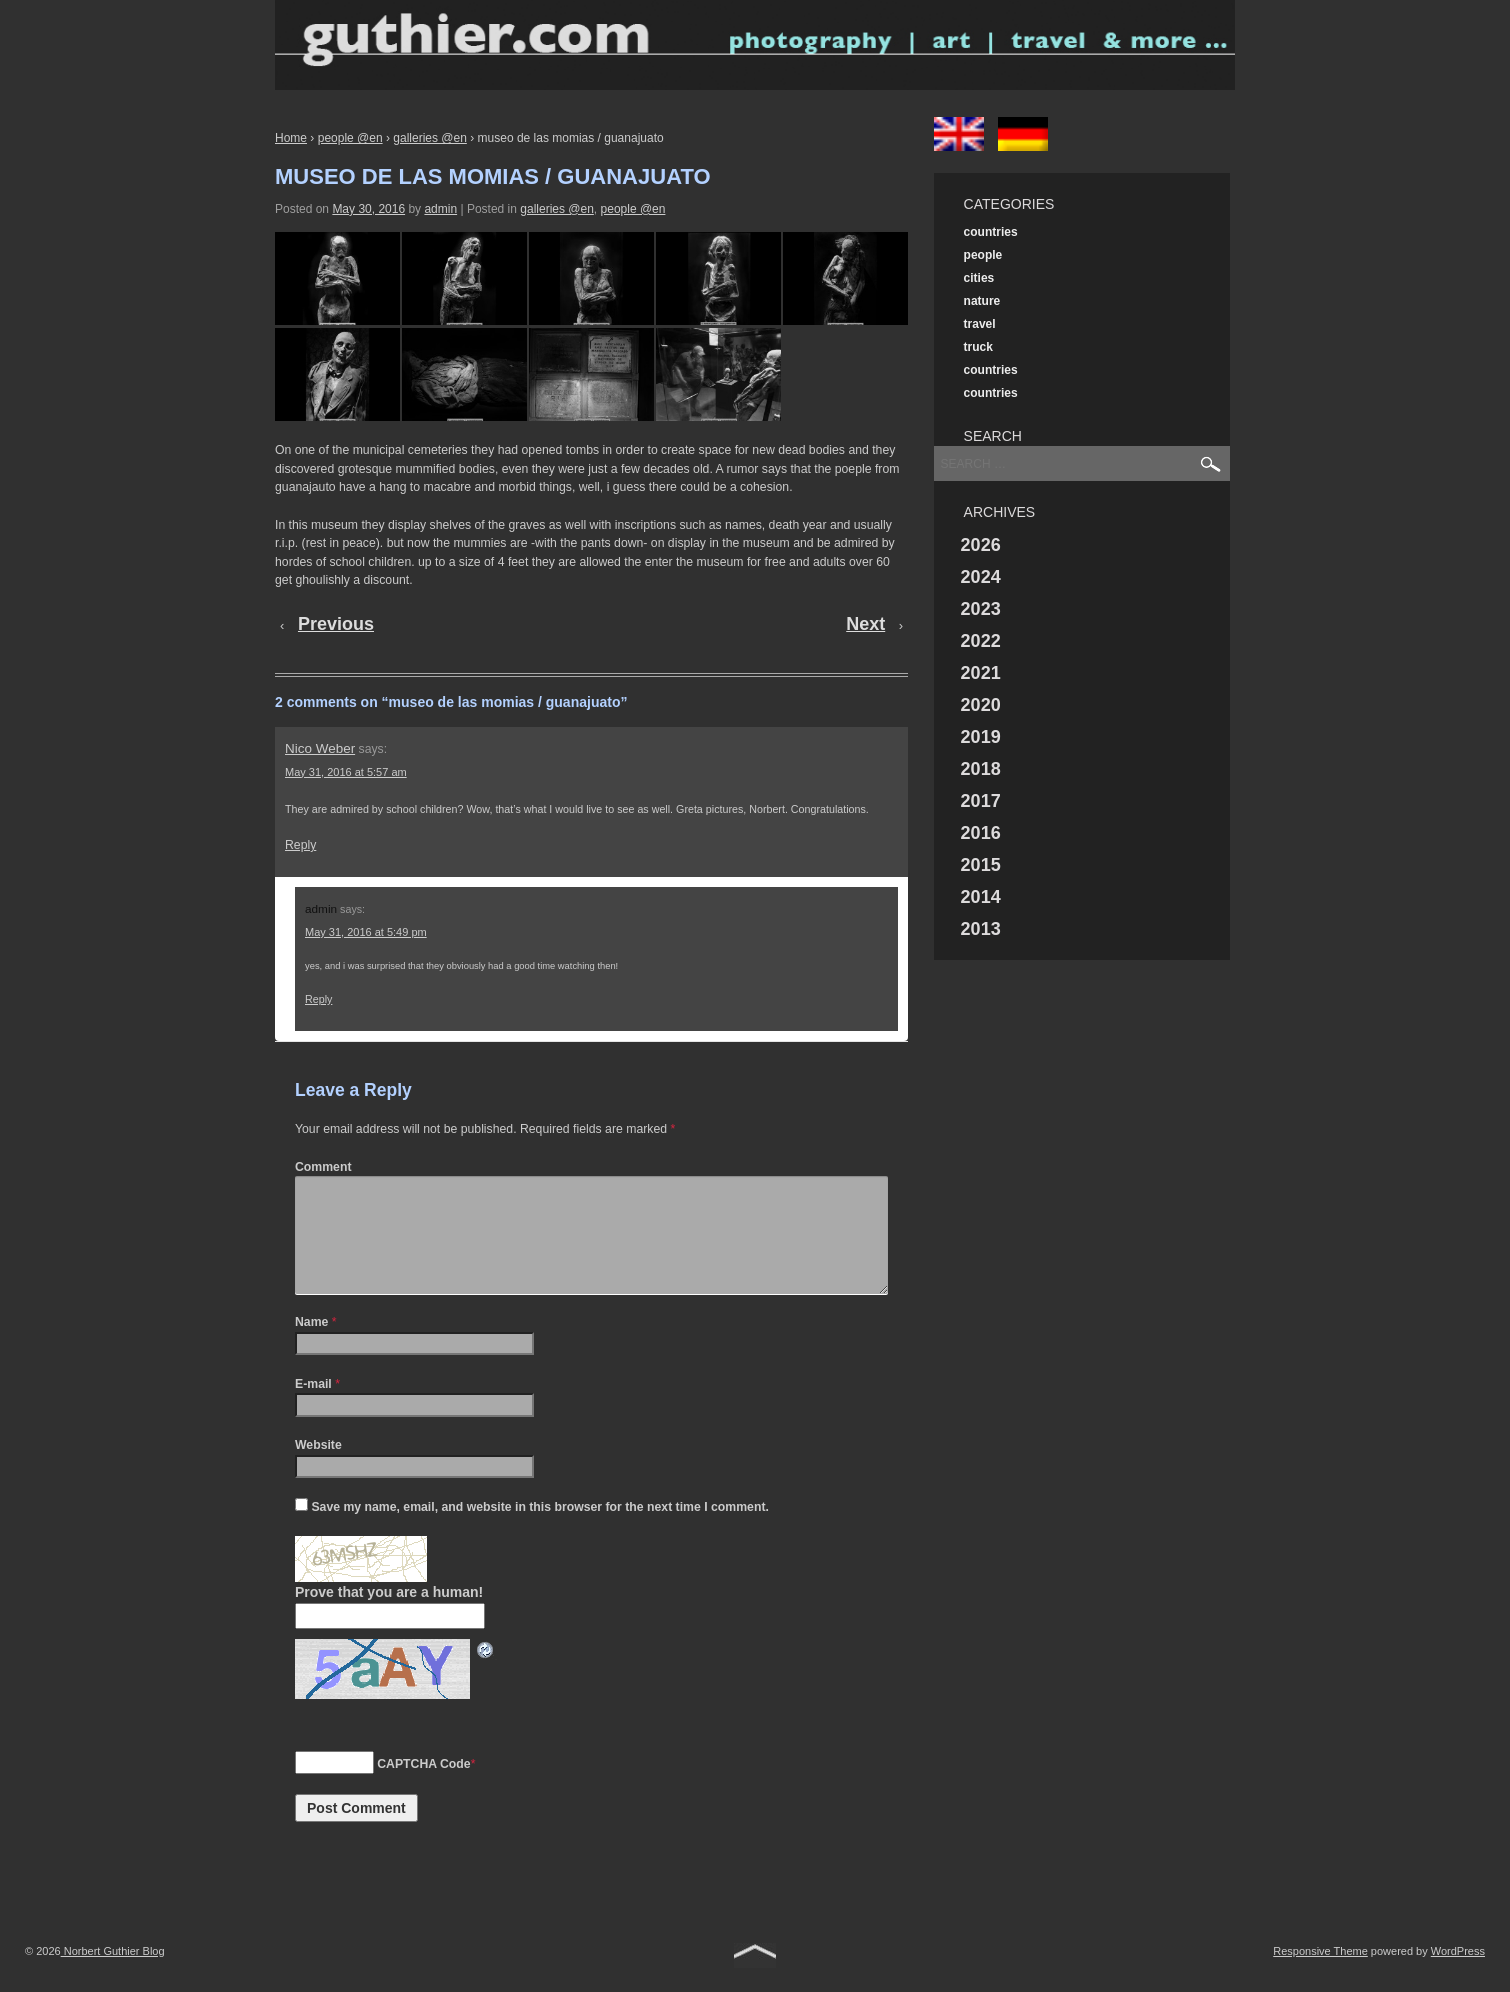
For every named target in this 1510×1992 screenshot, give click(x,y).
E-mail (313, 1408)
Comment (323, 1167)
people (983, 255)
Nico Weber (320, 748)
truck (978, 347)
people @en (350, 138)
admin (440, 209)
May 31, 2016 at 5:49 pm (366, 932)
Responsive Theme (1320, 1975)
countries (991, 232)
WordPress (1458, 1975)
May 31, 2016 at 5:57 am (346, 772)
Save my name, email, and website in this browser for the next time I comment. (539, 1531)
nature (982, 301)
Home (291, 138)
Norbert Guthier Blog (113, 1975)
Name (311, 1346)
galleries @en (430, 138)
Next (865, 624)
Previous (336, 624)
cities (979, 278)
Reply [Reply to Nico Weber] (300, 845)
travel (980, 324)
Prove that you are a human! (389, 1616)
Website (318, 1469)
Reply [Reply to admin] (318, 999)
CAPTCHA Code (423, 1788)
